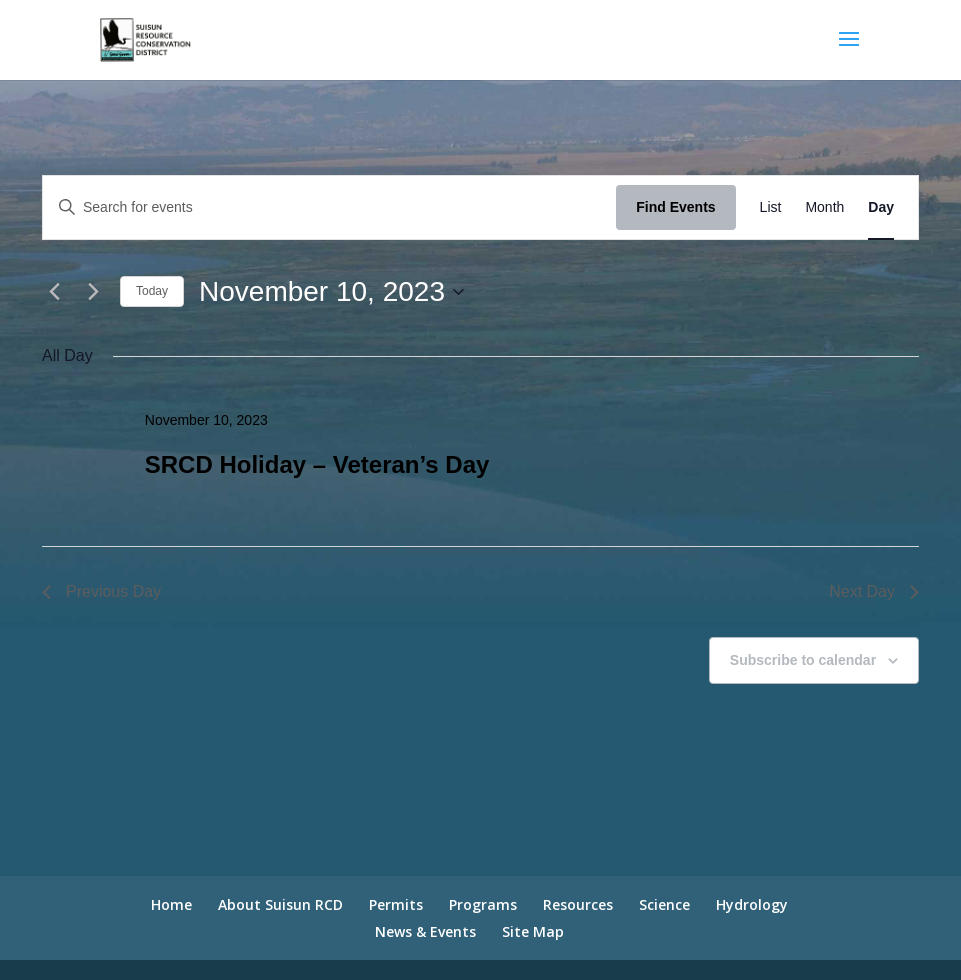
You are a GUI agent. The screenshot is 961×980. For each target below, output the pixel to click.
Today (152, 291)
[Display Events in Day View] (881, 207)
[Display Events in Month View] (824, 207)
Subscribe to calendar (803, 660)
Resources (578, 904)
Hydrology (752, 904)
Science (664, 904)
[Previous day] (54, 292)
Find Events (675, 207)
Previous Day (101, 591)
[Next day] (93, 292)
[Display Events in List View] (771, 207)
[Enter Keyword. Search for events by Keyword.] (329, 207)
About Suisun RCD (280, 904)
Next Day (874, 591)
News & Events (425, 931)
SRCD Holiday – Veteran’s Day (317, 464)
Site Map (533, 931)
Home (171, 904)
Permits (396, 904)
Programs (483, 904)
